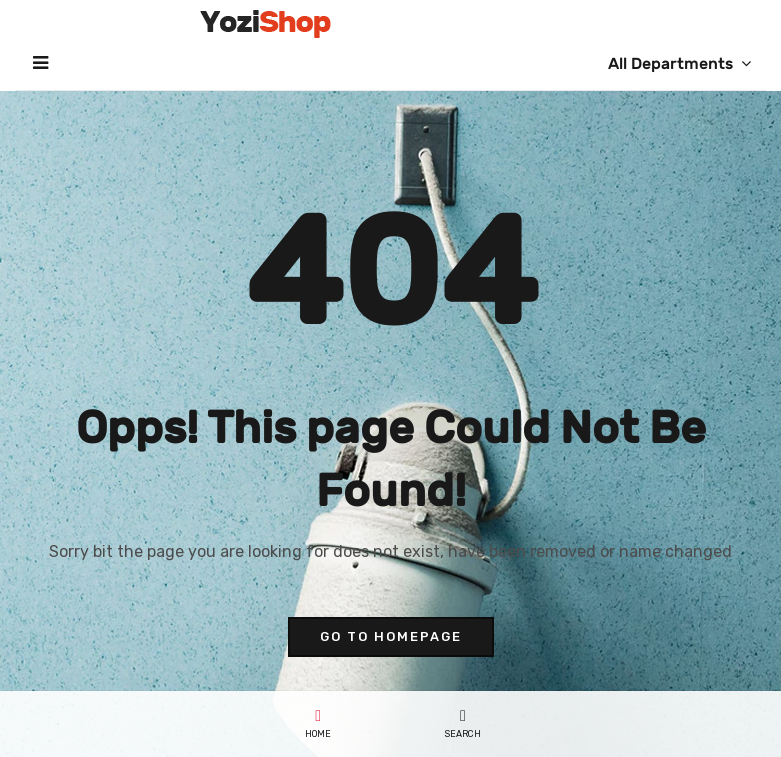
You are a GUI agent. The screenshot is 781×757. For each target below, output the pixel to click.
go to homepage (391, 636)
